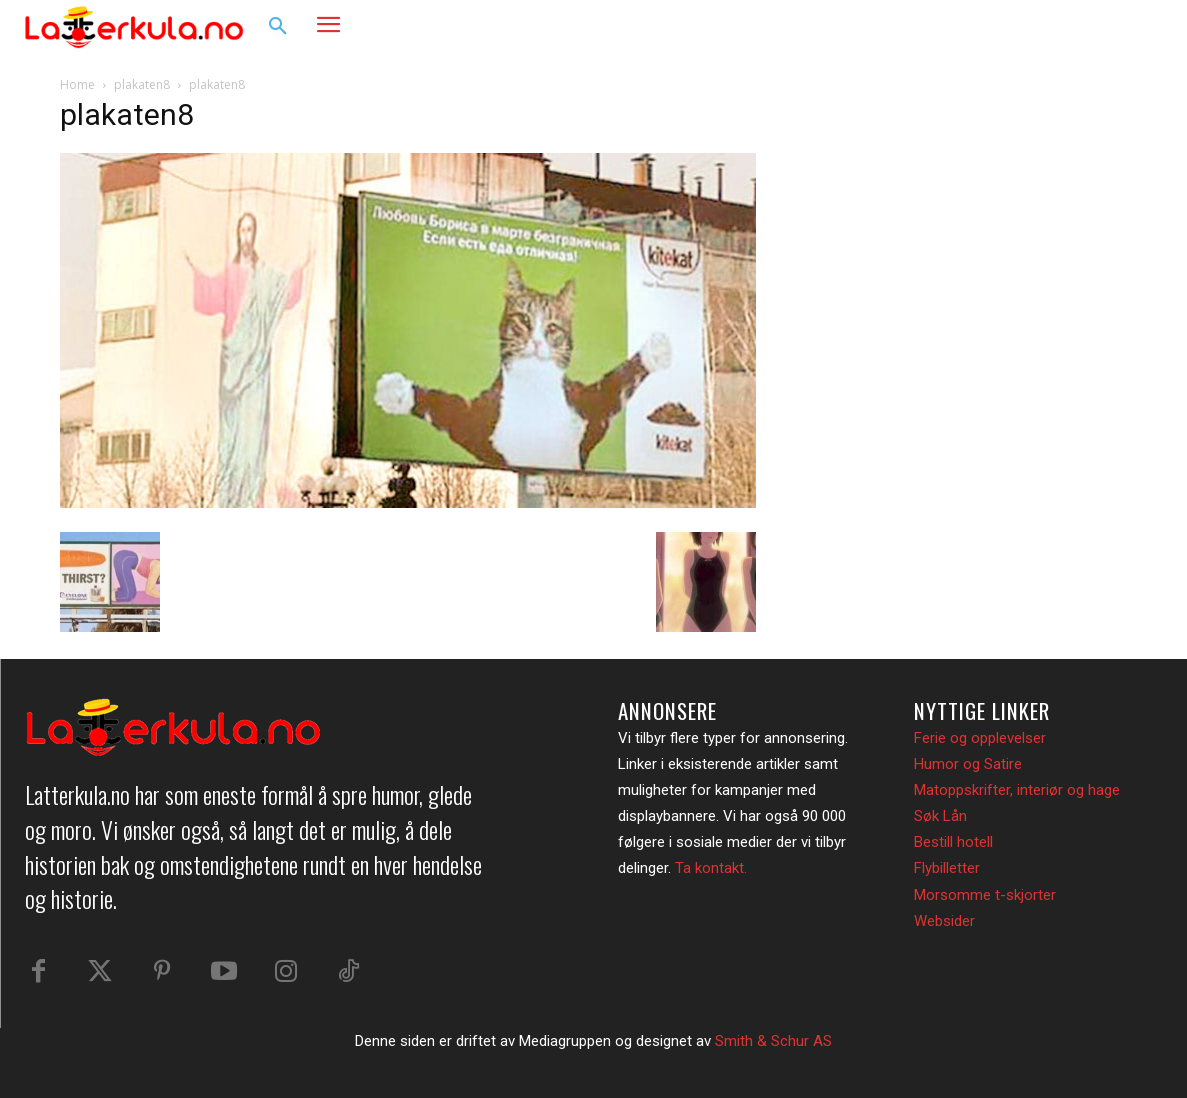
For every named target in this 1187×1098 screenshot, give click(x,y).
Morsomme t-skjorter (985, 895)
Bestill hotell (953, 842)
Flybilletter (947, 868)
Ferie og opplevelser (980, 738)
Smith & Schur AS (773, 1041)
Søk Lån (940, 816)
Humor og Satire (968, 764)
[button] (278, 27)
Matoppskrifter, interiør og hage (1017, 790)
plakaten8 (142, 84)
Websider (944, 921)
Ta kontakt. (711, 868)
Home (77, 84)
